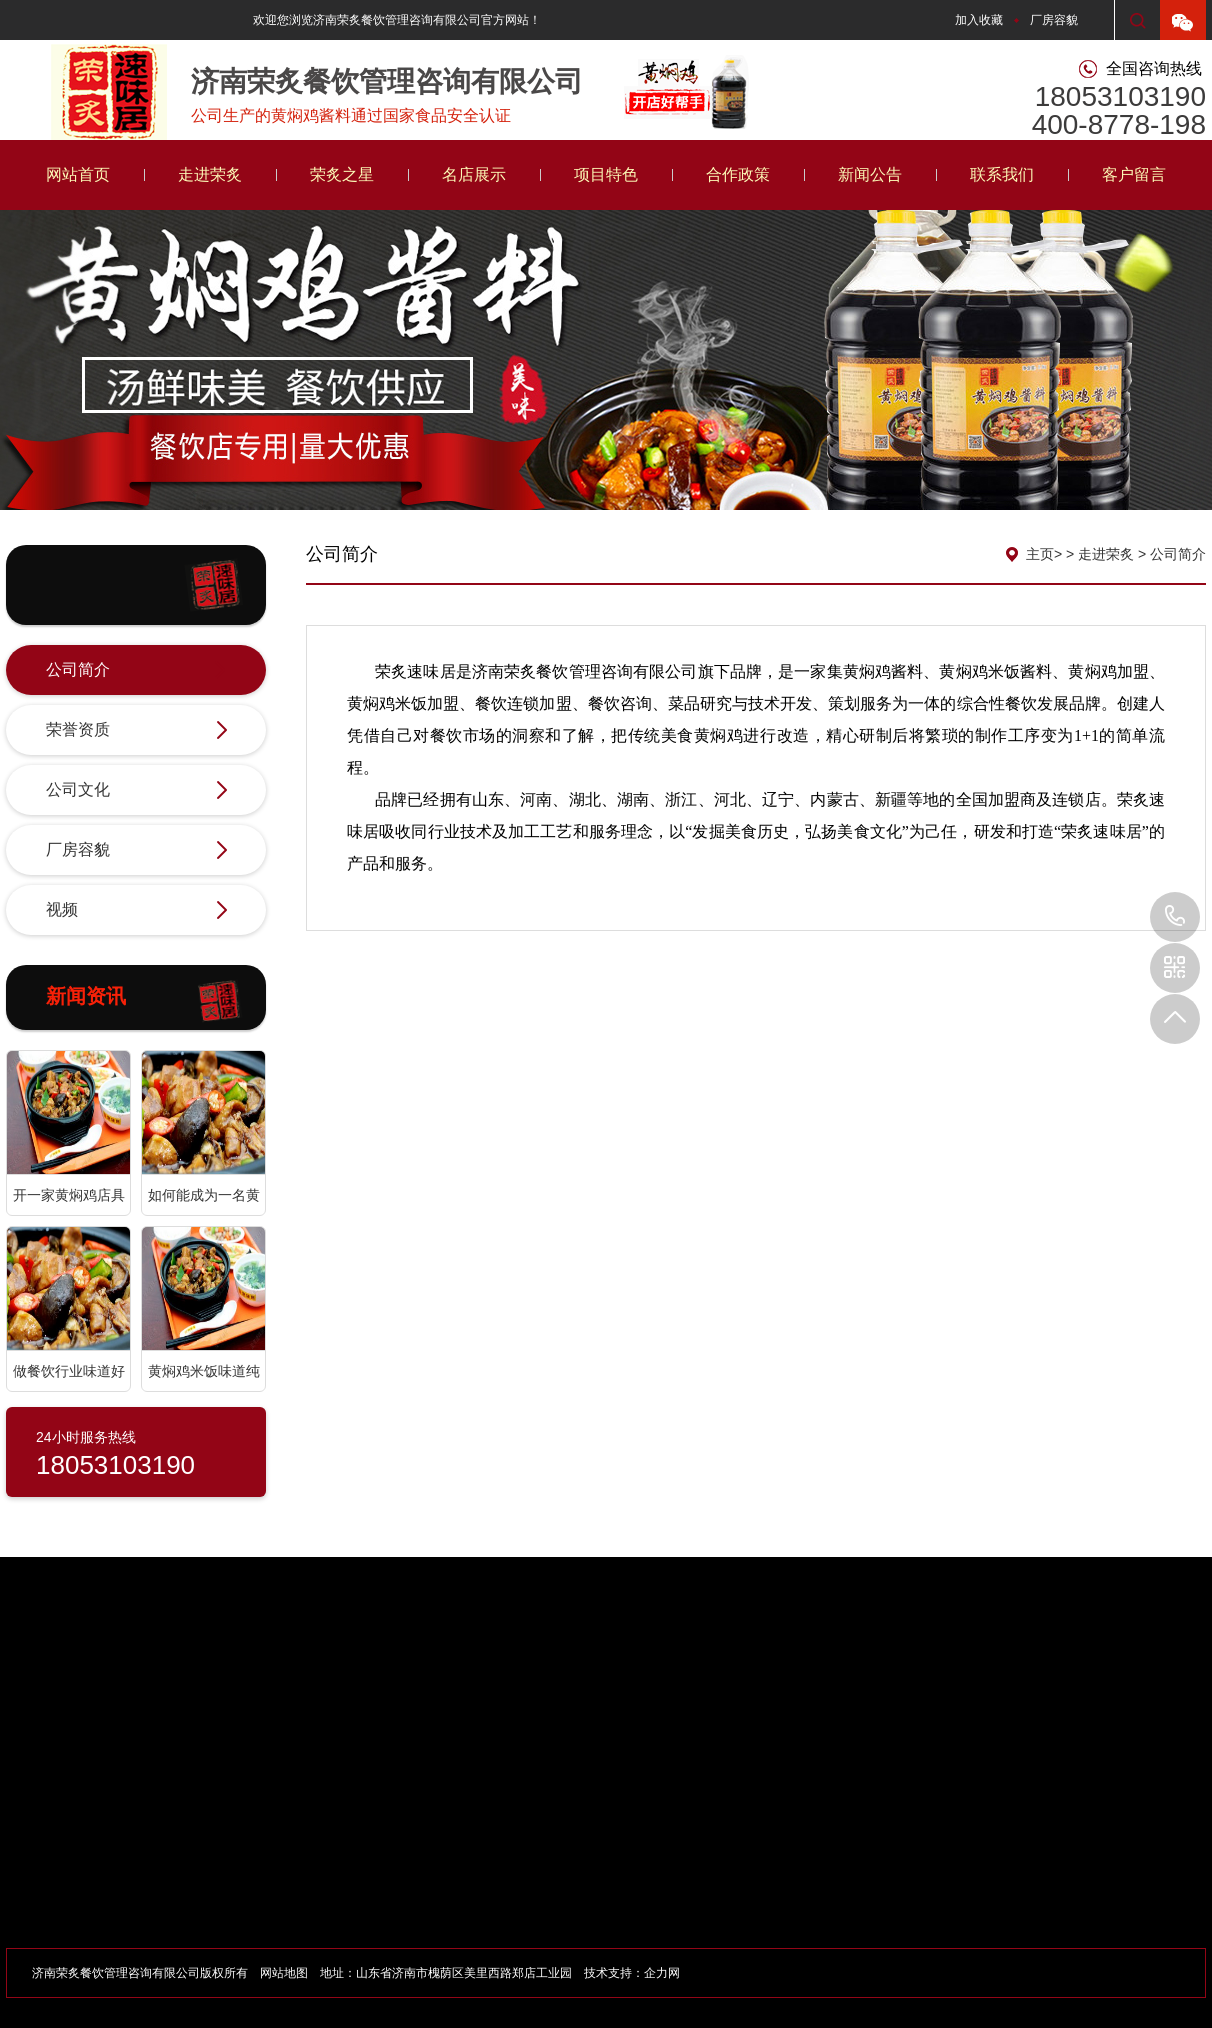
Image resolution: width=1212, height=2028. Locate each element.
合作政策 (738, 174)
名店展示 (474, 174)
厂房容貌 (1054, 20)
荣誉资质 (137, 731)
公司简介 (137, 671)
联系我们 (1002, 174)
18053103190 (1175, 917)
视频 (137, 911)
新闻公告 (870, 174)
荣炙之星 (342, 174)
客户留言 (1134, 174)
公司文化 (137, 791)
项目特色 (606, 174)
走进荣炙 (210, 174)
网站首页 (78, 174)
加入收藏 (979, 20)
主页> (1044, 554)
